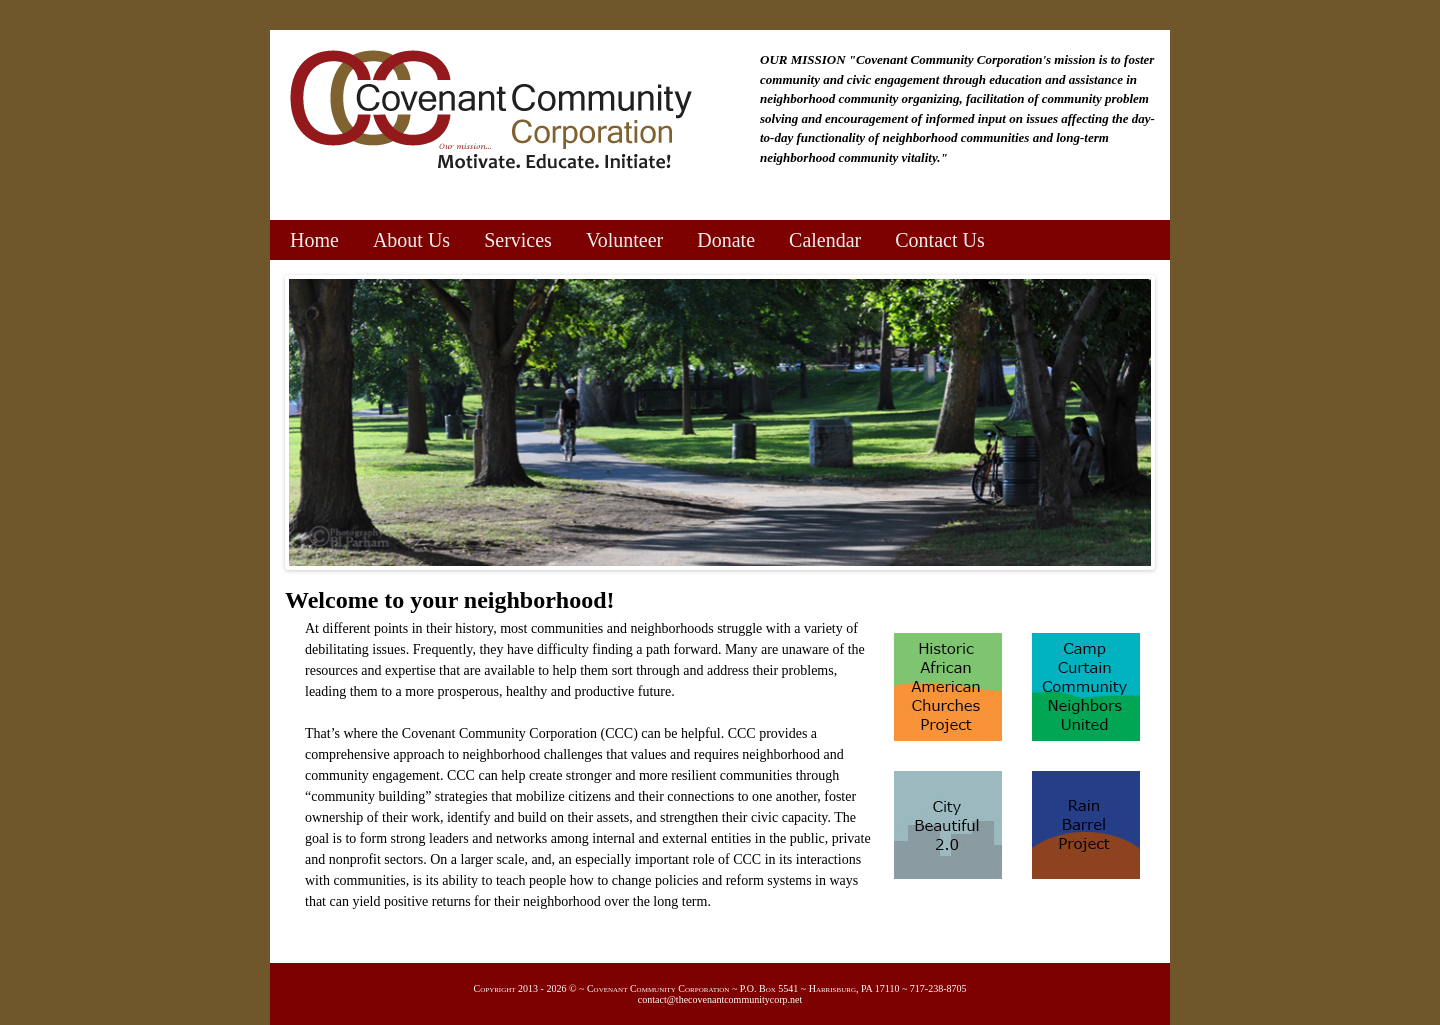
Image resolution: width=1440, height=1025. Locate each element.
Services (518, 240)
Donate (726, 240)
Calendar (825, 240)
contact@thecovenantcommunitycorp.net (720, 999)
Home (314, 240)
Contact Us (939, 240)
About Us (411, 240)
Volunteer (624, 240)
